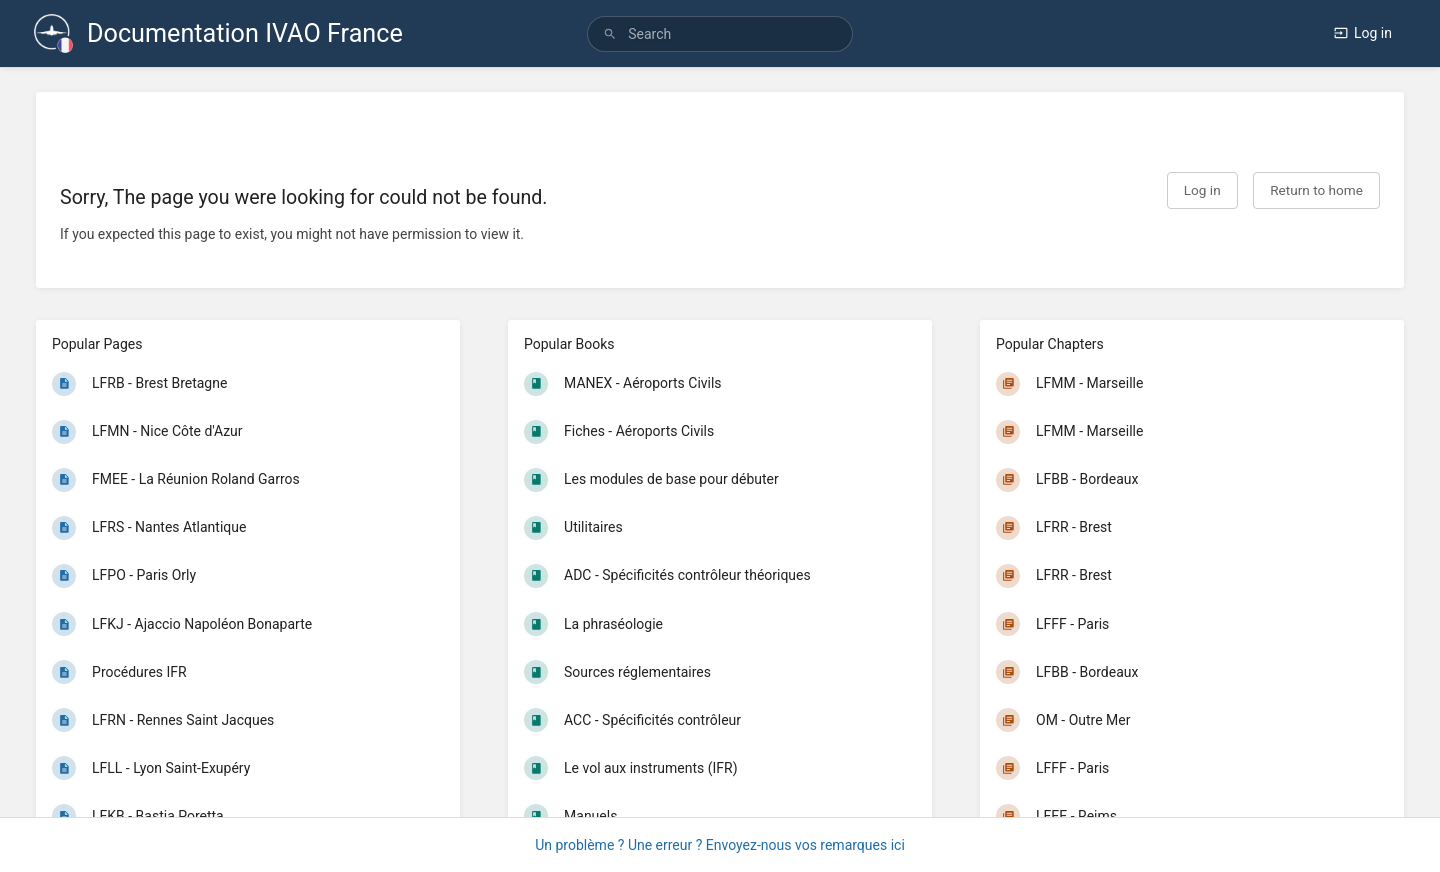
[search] (720, 34)
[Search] (610, 34)
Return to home (1316, 190)
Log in (1363, 33)
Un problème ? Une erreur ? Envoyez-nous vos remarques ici (720, 845)
